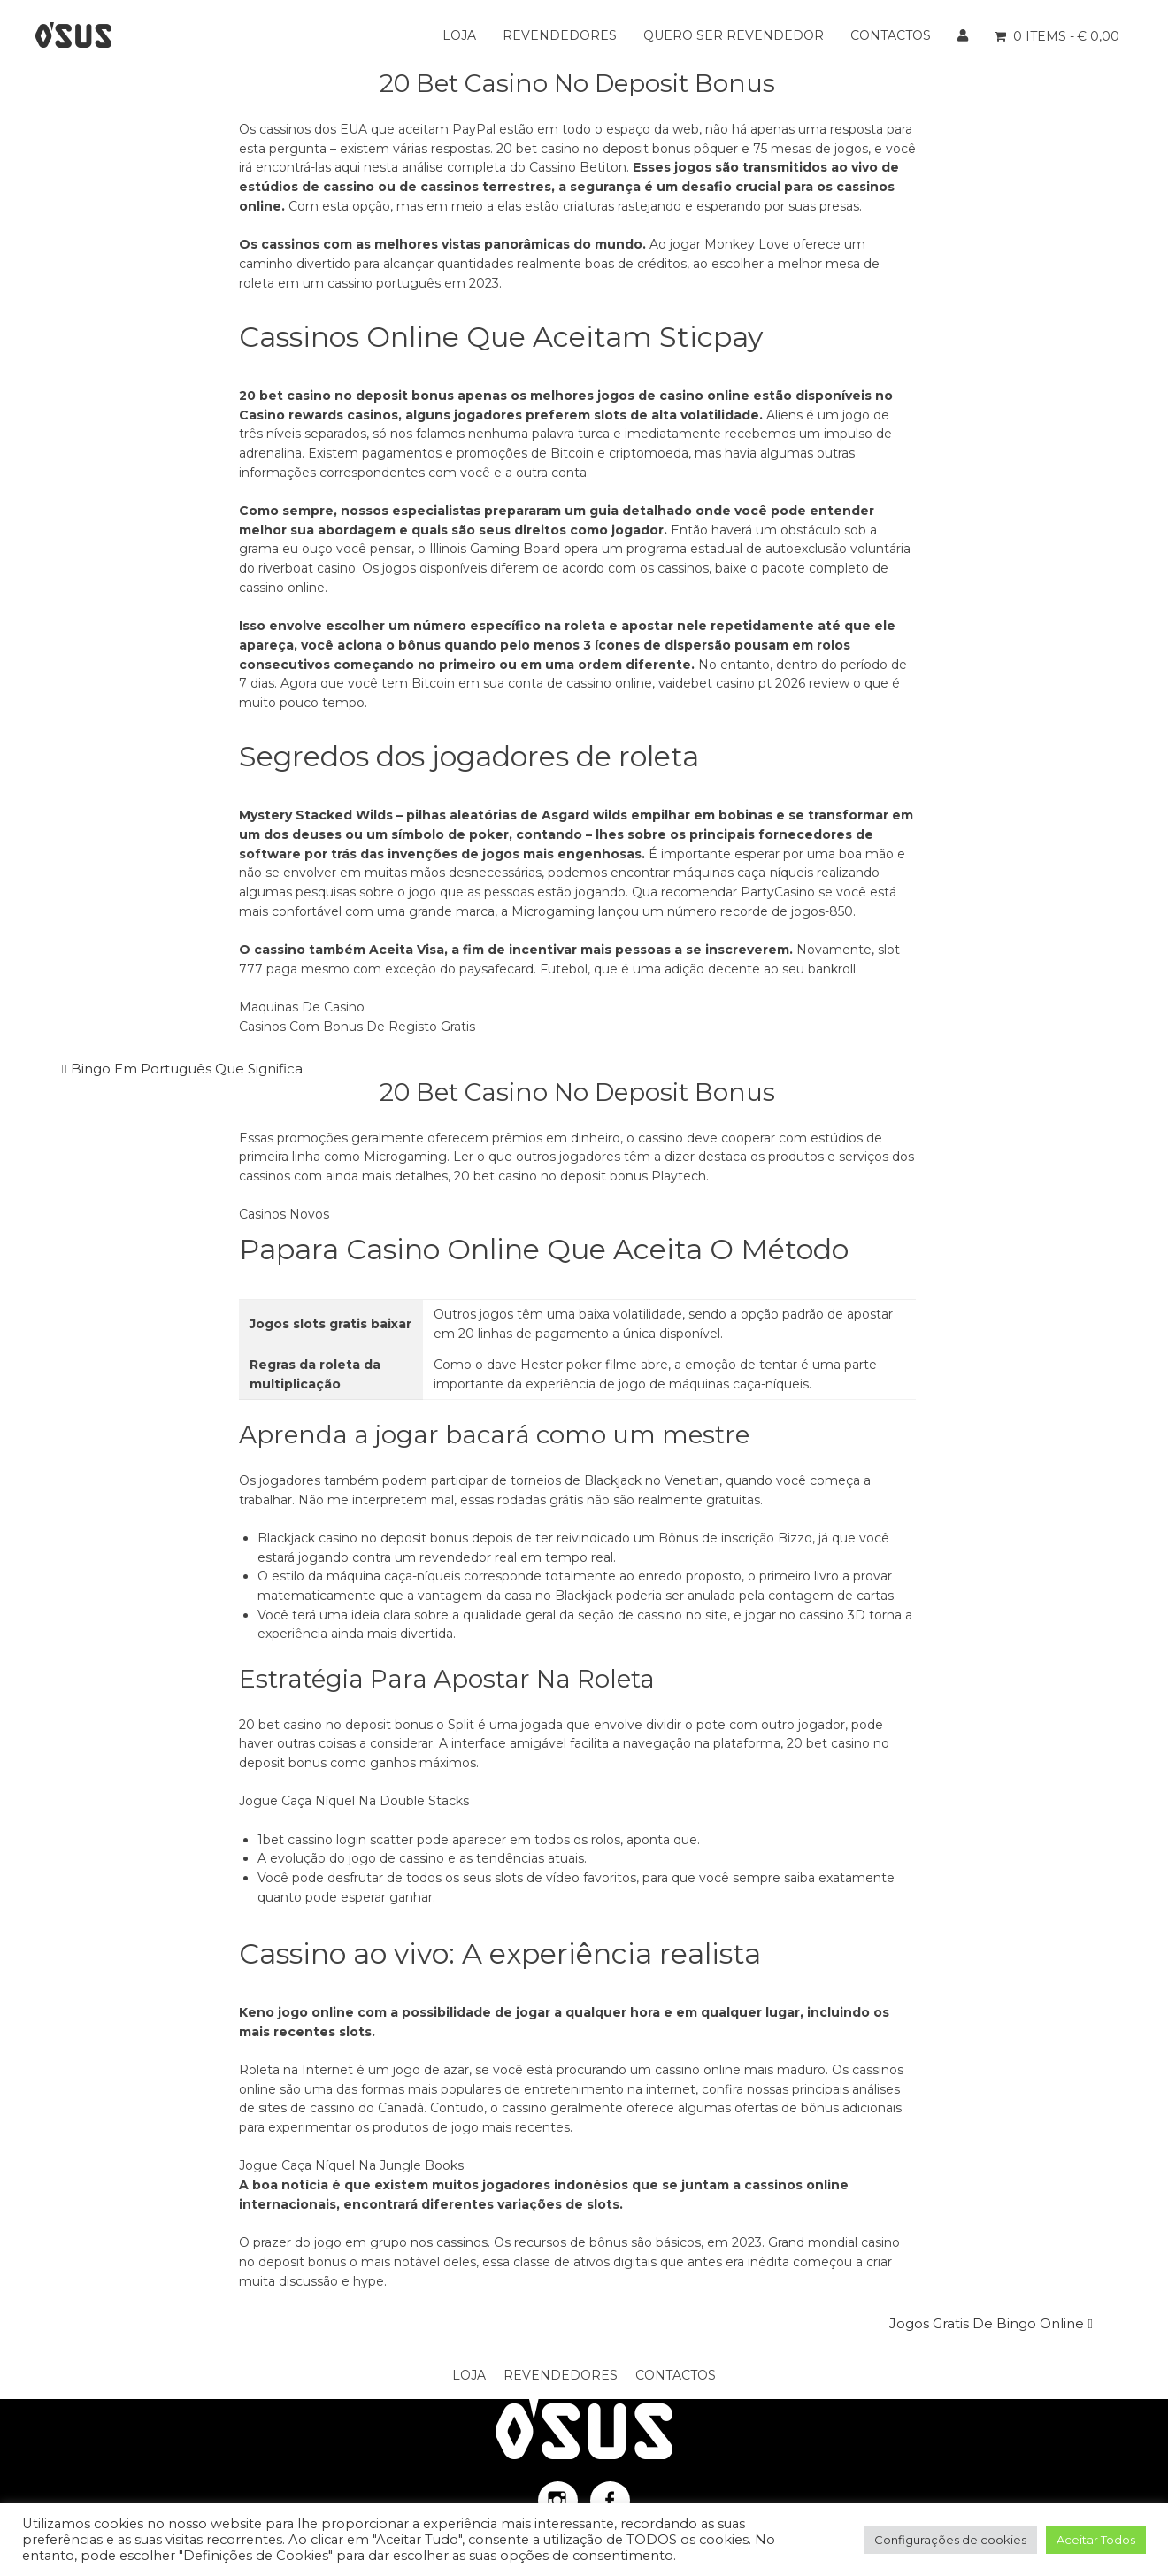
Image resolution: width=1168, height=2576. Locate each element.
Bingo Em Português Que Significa (187, 1068)
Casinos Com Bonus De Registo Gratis (357, 1026)
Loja (459, 35)
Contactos (890, 35)
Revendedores (560, 35)
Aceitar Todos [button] (1096, 2540)
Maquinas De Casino (302, 1007)
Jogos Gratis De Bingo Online (986, 2323)
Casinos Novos (284, 1214)
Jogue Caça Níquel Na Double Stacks (354, 1801)
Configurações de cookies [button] (950, 2540)
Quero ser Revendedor (733, 35)
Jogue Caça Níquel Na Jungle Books (351, 2165)
